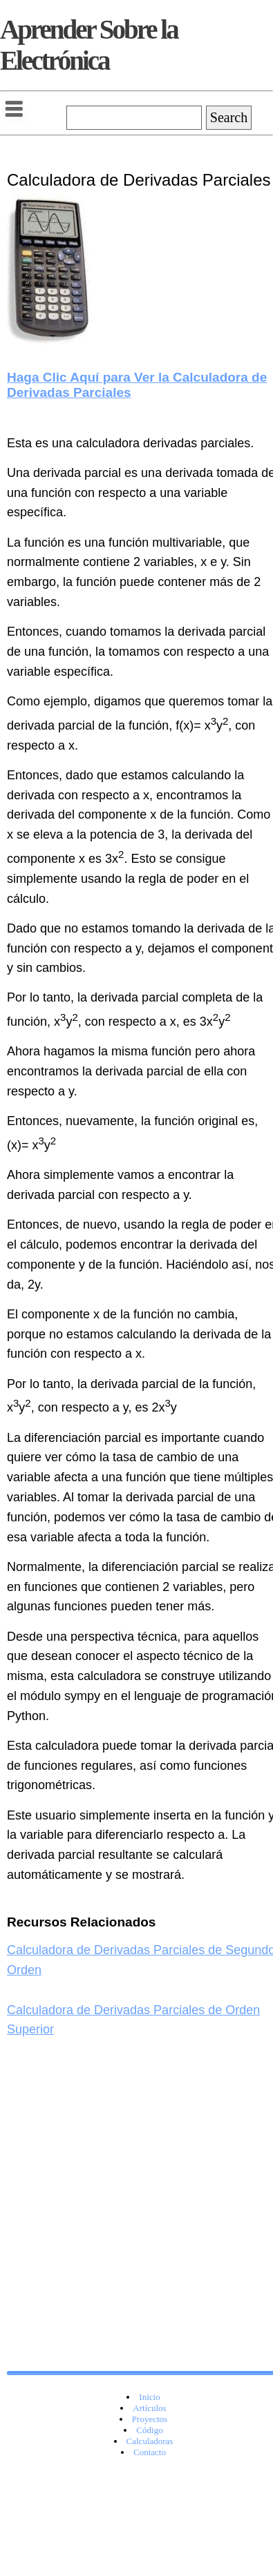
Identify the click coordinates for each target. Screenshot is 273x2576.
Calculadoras (149, 2441)
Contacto (149, 2452)
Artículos (149, 2408)
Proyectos (149, 2419)
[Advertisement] (129, 2238)
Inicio (149, 2397)
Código (149, 2430)
